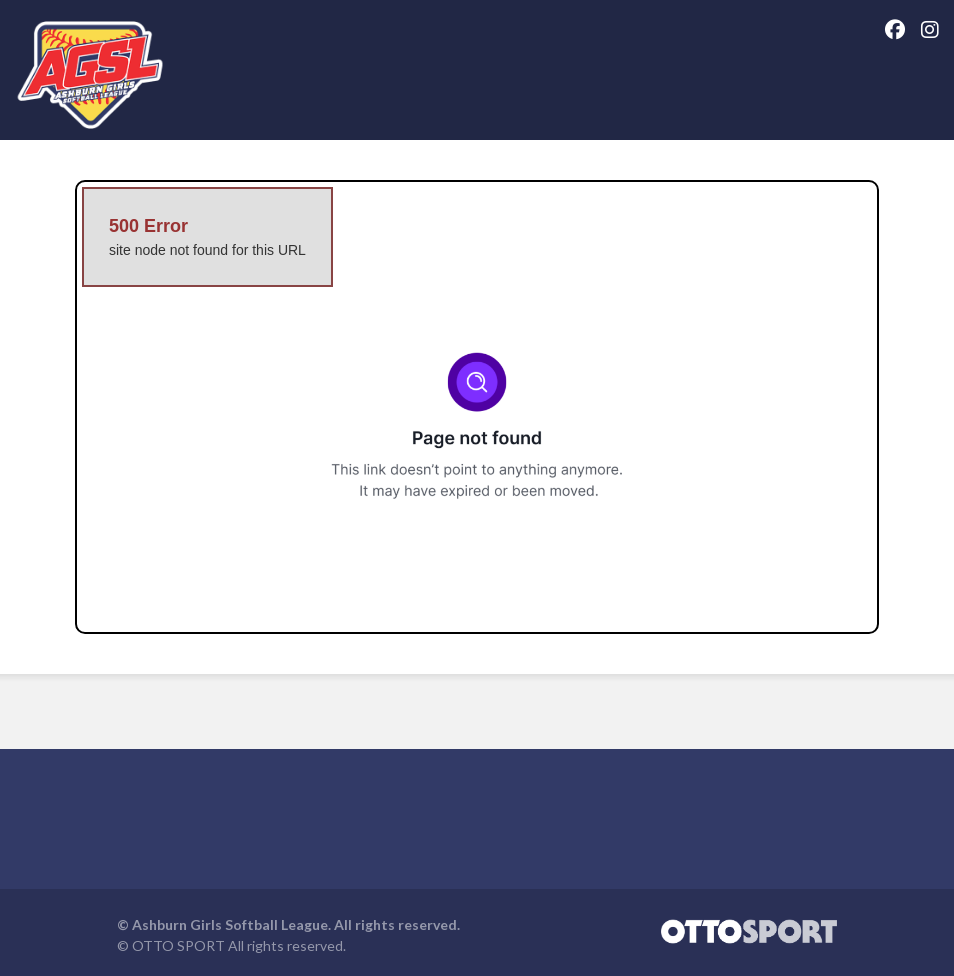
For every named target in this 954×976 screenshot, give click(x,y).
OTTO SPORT (178, 945)
